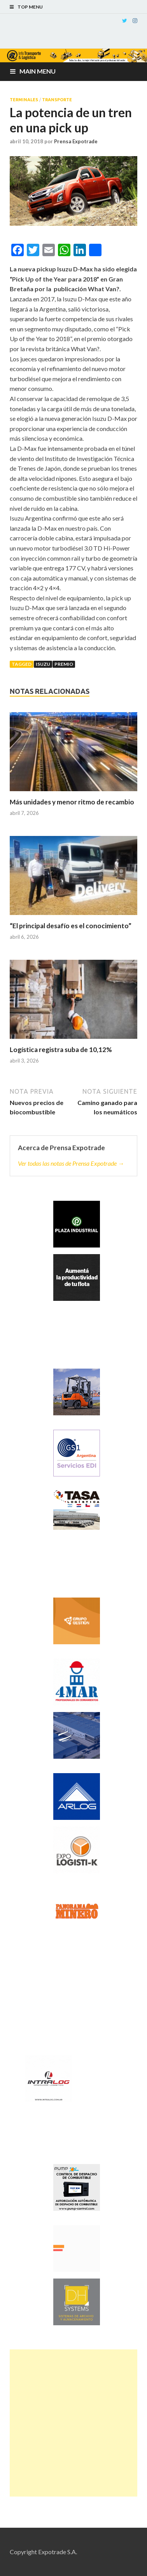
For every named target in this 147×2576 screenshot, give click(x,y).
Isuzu (43, 664)
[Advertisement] (73, 2423)
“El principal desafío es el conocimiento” (70, 926)
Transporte (57, 99)
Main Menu (37, 71)
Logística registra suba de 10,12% (61, 1049)
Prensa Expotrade (76, 141)
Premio (63, 664)
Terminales (24, 99)
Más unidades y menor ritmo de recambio (72, 802)
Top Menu (30, 7)
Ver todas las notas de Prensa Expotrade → (71, 1163)
